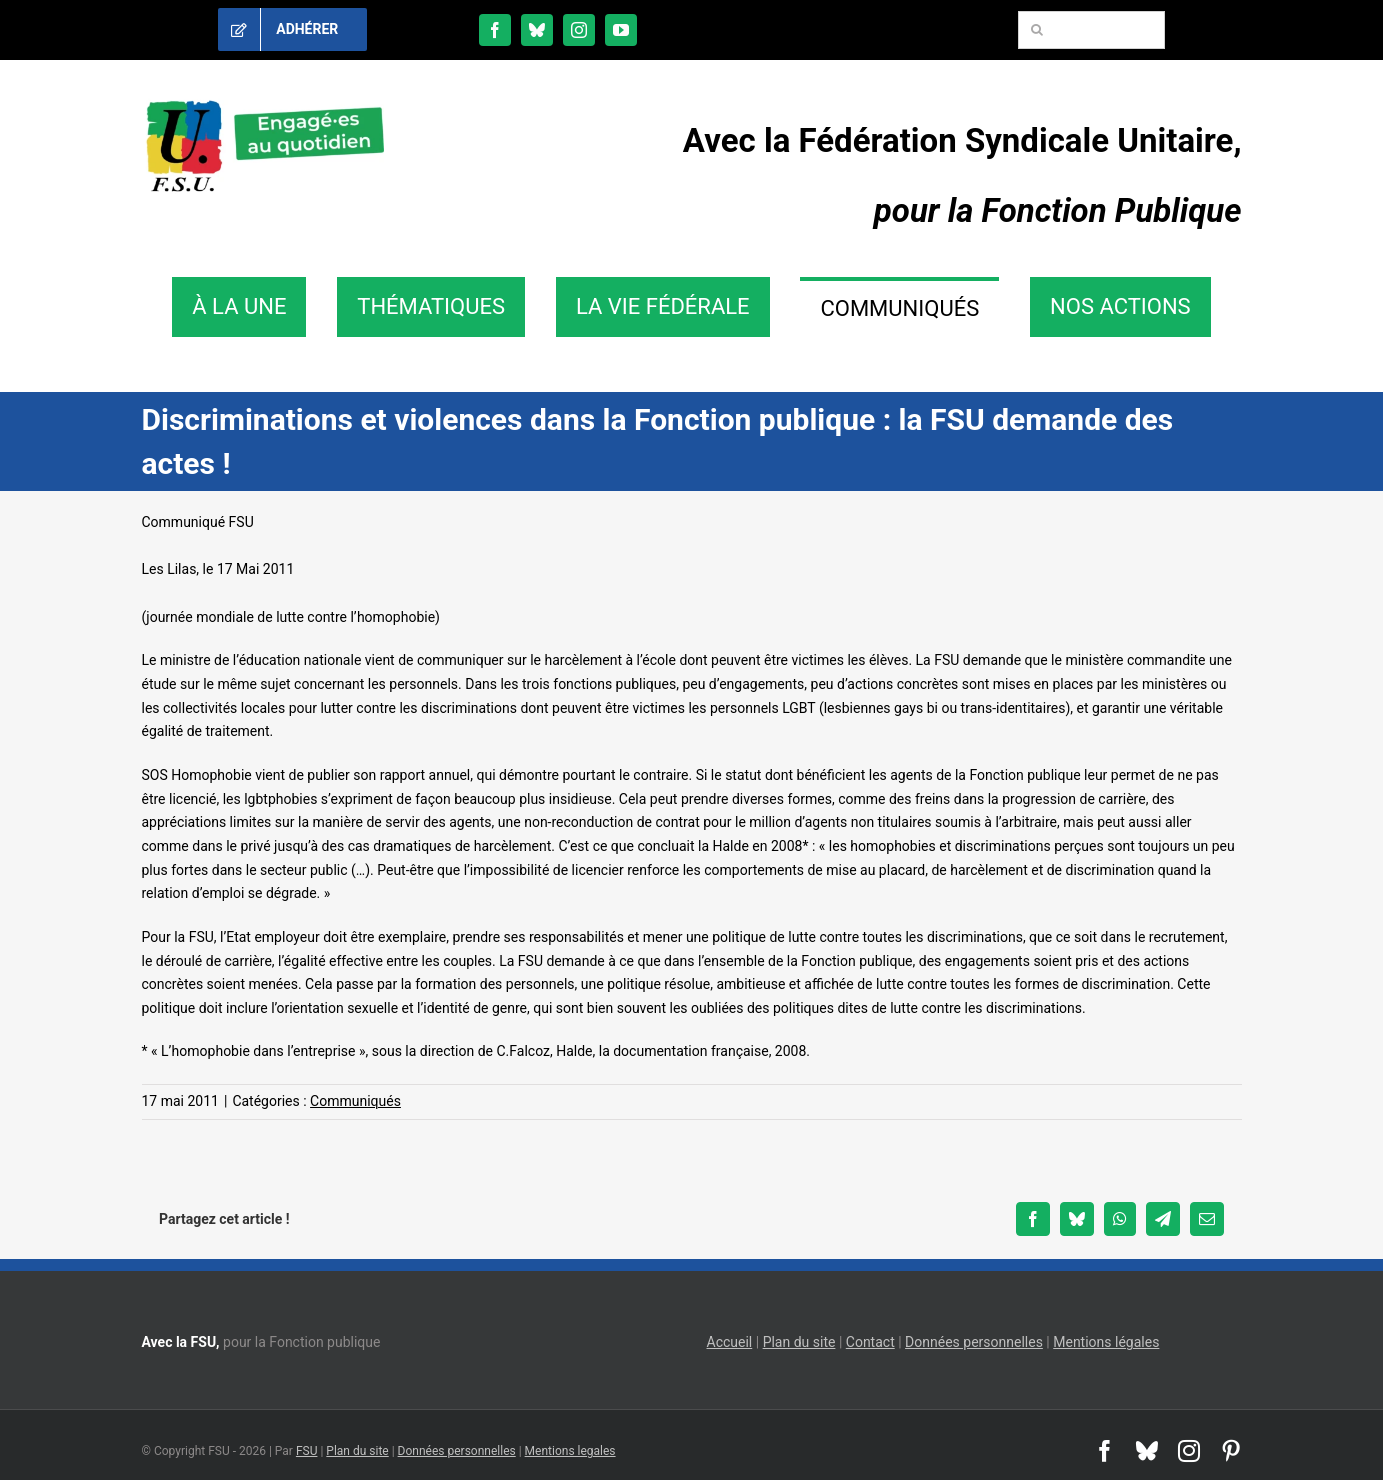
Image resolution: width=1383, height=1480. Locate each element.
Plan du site (799, 1342)
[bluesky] (537, 30)
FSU (307, 1451)
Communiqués (355, 1101)
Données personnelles (974, 1342)
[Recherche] (1037, 30)
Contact (870, 1342)
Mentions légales (1106, 1342)
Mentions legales (570, 1451)
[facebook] (495, 30)
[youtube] (621, 30)
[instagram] (579, 30)
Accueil (730, 1342)
